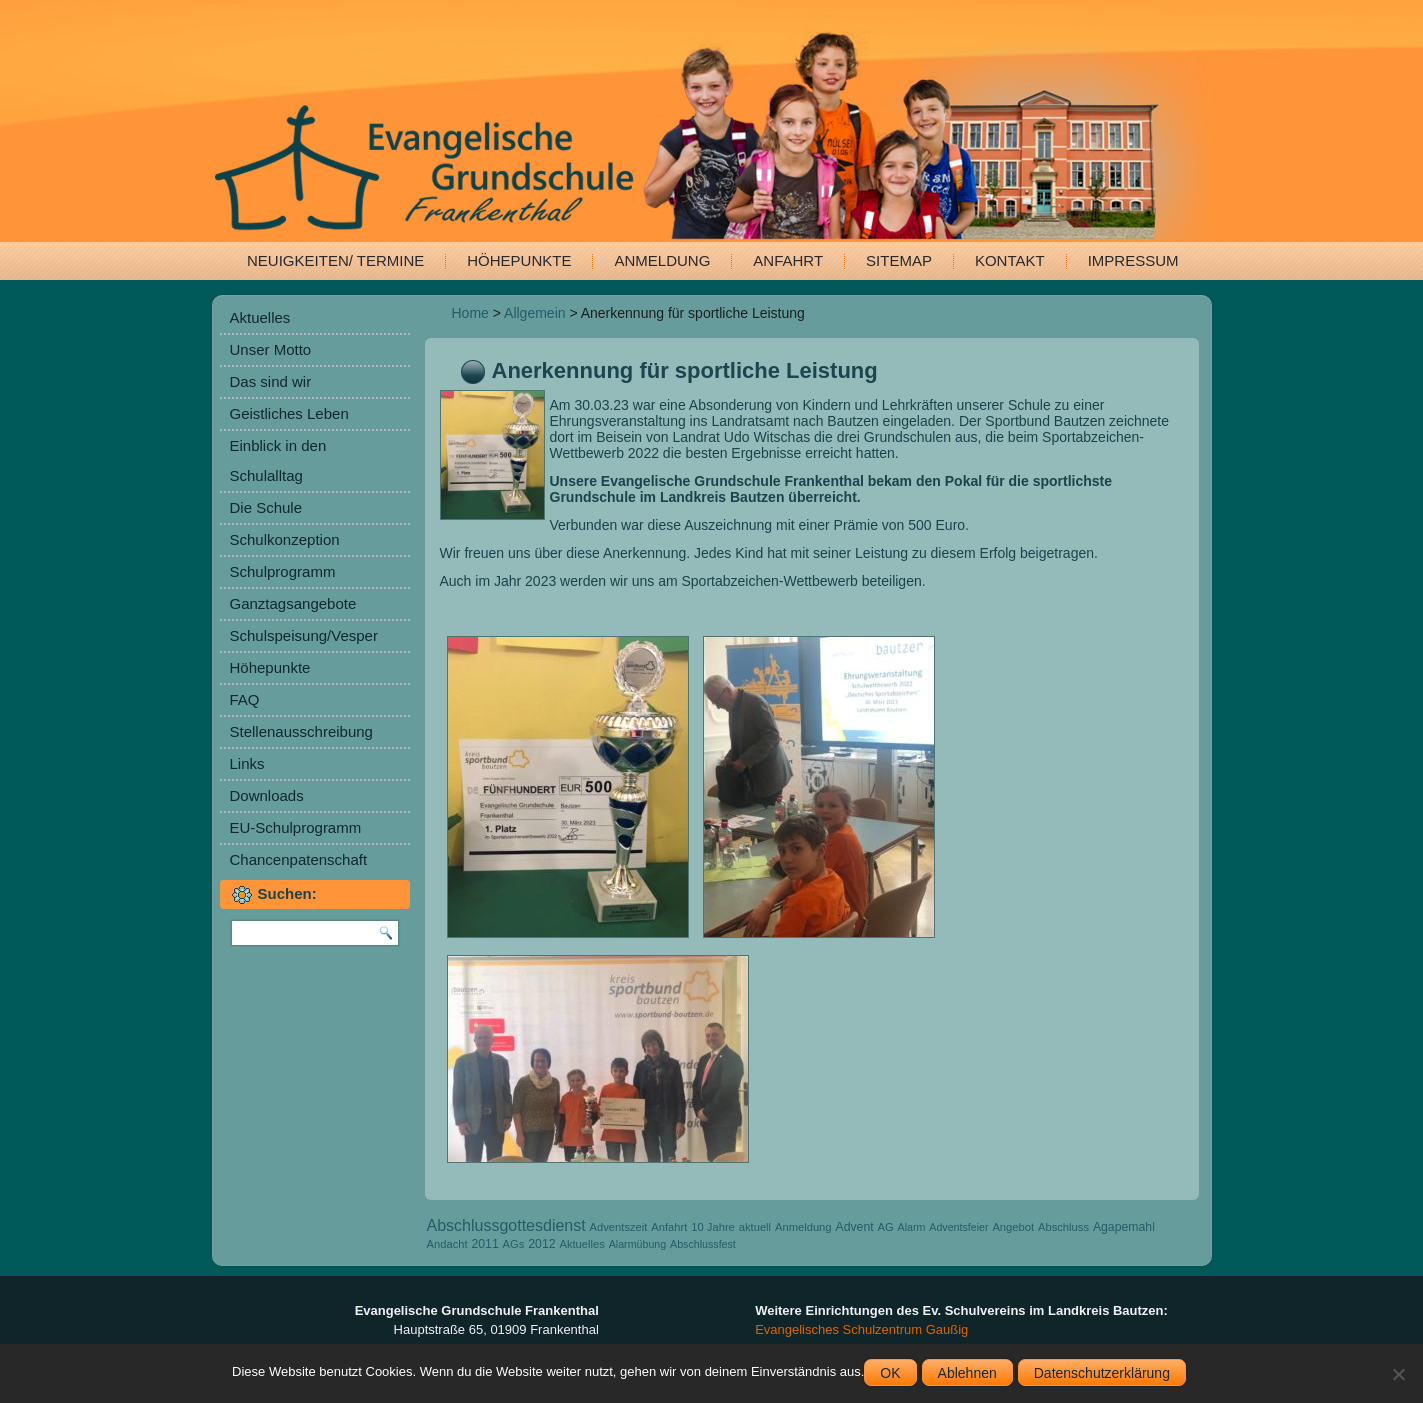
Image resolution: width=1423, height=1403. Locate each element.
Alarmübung (637, 1244)
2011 (484, 1244)
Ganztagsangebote (293, 603)
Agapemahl (1124, 1227)
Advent (854, 1227)
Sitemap (899, 260)
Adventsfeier (958, 1227)
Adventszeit (619, 1227)
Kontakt (1010, 260)
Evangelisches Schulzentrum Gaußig (861, 1329)
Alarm (912, 1227)
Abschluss (1063, 1227)
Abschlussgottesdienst (506, 1225)
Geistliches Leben (289, 413)
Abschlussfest (703, 1244)
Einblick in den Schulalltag (278, 460)
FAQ (245, 699)
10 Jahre (713, 1227)
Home (470, 313)
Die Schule (266, 507)
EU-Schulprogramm (296, 827)
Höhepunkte (519, 260)
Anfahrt (788, 260)
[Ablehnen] (1398, 1374)
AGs (514, 1244)
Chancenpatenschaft (299, 859)
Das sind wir (271, 381)
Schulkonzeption (285, 539)
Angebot (1013, 1227)
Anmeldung (662, 260)
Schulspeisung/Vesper (304, 635)
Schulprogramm (283, 571)
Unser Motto (271, 349)
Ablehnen (967, 1373)
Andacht (447, 1244)
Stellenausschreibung (301, 731)
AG (886, 1227)
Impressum (1133, 260)
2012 (541, 1244)
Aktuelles (260, 317)
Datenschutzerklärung (1102, 1373)
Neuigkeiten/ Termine (335, 260)
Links (247, 763)
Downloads (267, 795)
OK (890, 1373)
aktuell (755, 1227)
